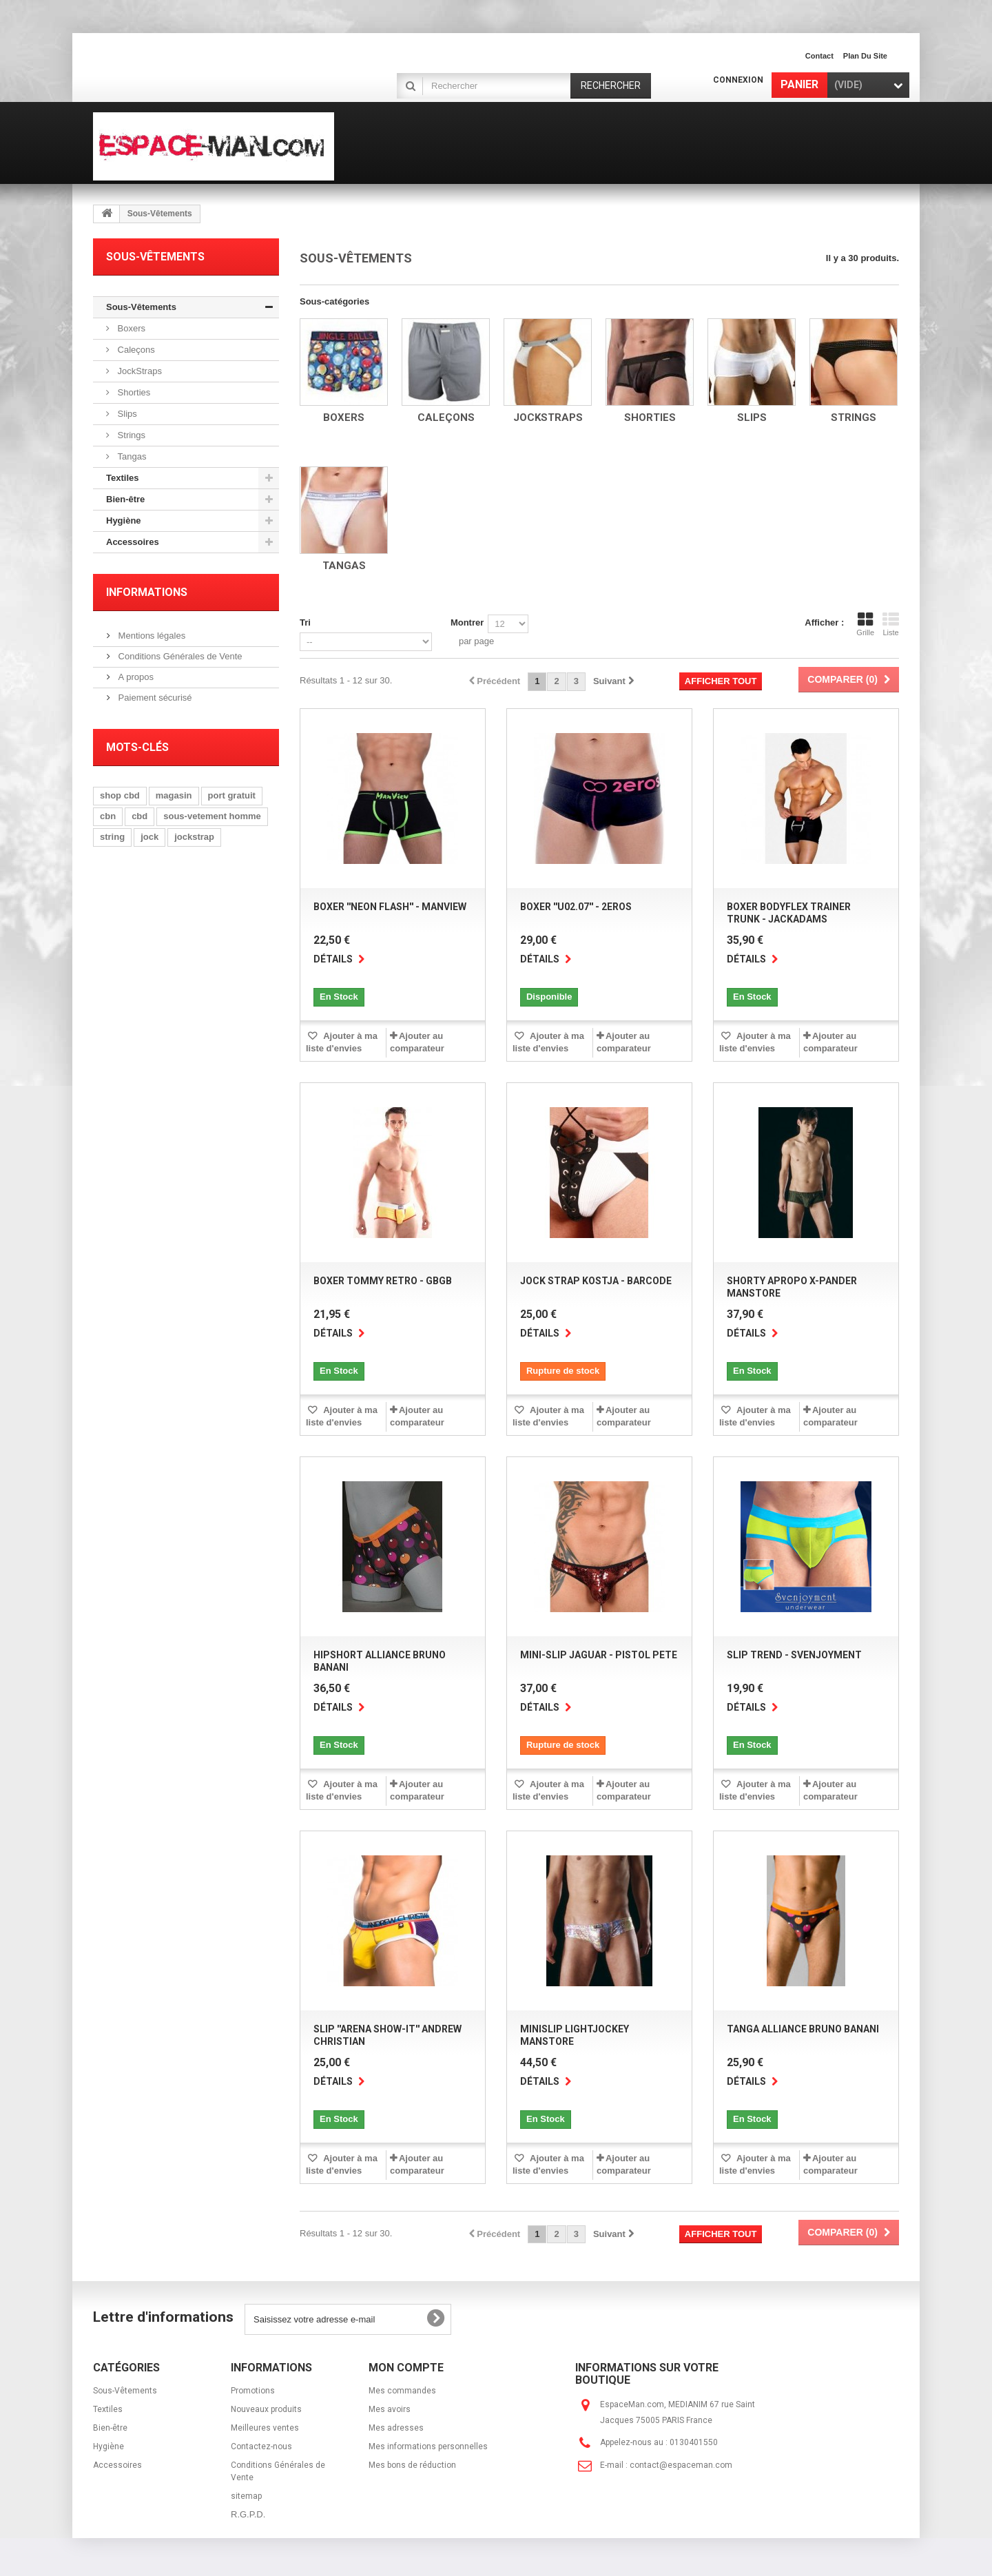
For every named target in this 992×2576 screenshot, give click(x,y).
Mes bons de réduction (412, 2465)
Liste (890, 624)
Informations (146, 592)
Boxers (130, 328)
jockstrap (194, 837)
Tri (305, 622)
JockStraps (138, 371)
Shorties (132, 392)
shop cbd (120, 795)
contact (819, 56)
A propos (135, 677)
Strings (130, 435)
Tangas (131, 456)
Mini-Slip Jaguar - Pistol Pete (598, 1654)
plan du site (865, 56)
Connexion (738, 80)
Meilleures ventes (265, 2428)
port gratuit (232, 795)
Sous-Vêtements (141, 307)
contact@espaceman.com (681, 2465)
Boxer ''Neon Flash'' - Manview (389, 906)
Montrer (467, 622)
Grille (865, 624)
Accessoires (132, 542)
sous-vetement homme (212, 816)
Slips (126, 414)
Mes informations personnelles (428, 2446)
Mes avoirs (390, 2409)
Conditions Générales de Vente (179, 656)
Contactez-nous (261, 2446)
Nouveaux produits (266, 2409)
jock (149, 837)
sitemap (246, 2496)
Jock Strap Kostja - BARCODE (596, 1280)
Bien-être (125, 499)
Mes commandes (402, 2390)
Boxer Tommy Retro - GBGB (382, 1280)
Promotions (253, 2390)
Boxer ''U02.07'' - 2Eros (576, 906)
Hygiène (123, 520)
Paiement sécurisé (154, 697)
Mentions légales (150, 635)
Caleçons (135, 349)
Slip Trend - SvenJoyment (794, 1654)
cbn (108, 816)
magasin (174, 795)
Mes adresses (396, 2428)
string (112, 837)
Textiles (122, 478)
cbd (139, 816)
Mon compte (406, 2367)
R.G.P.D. (248, 2514)
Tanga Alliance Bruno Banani (803, 2028)
